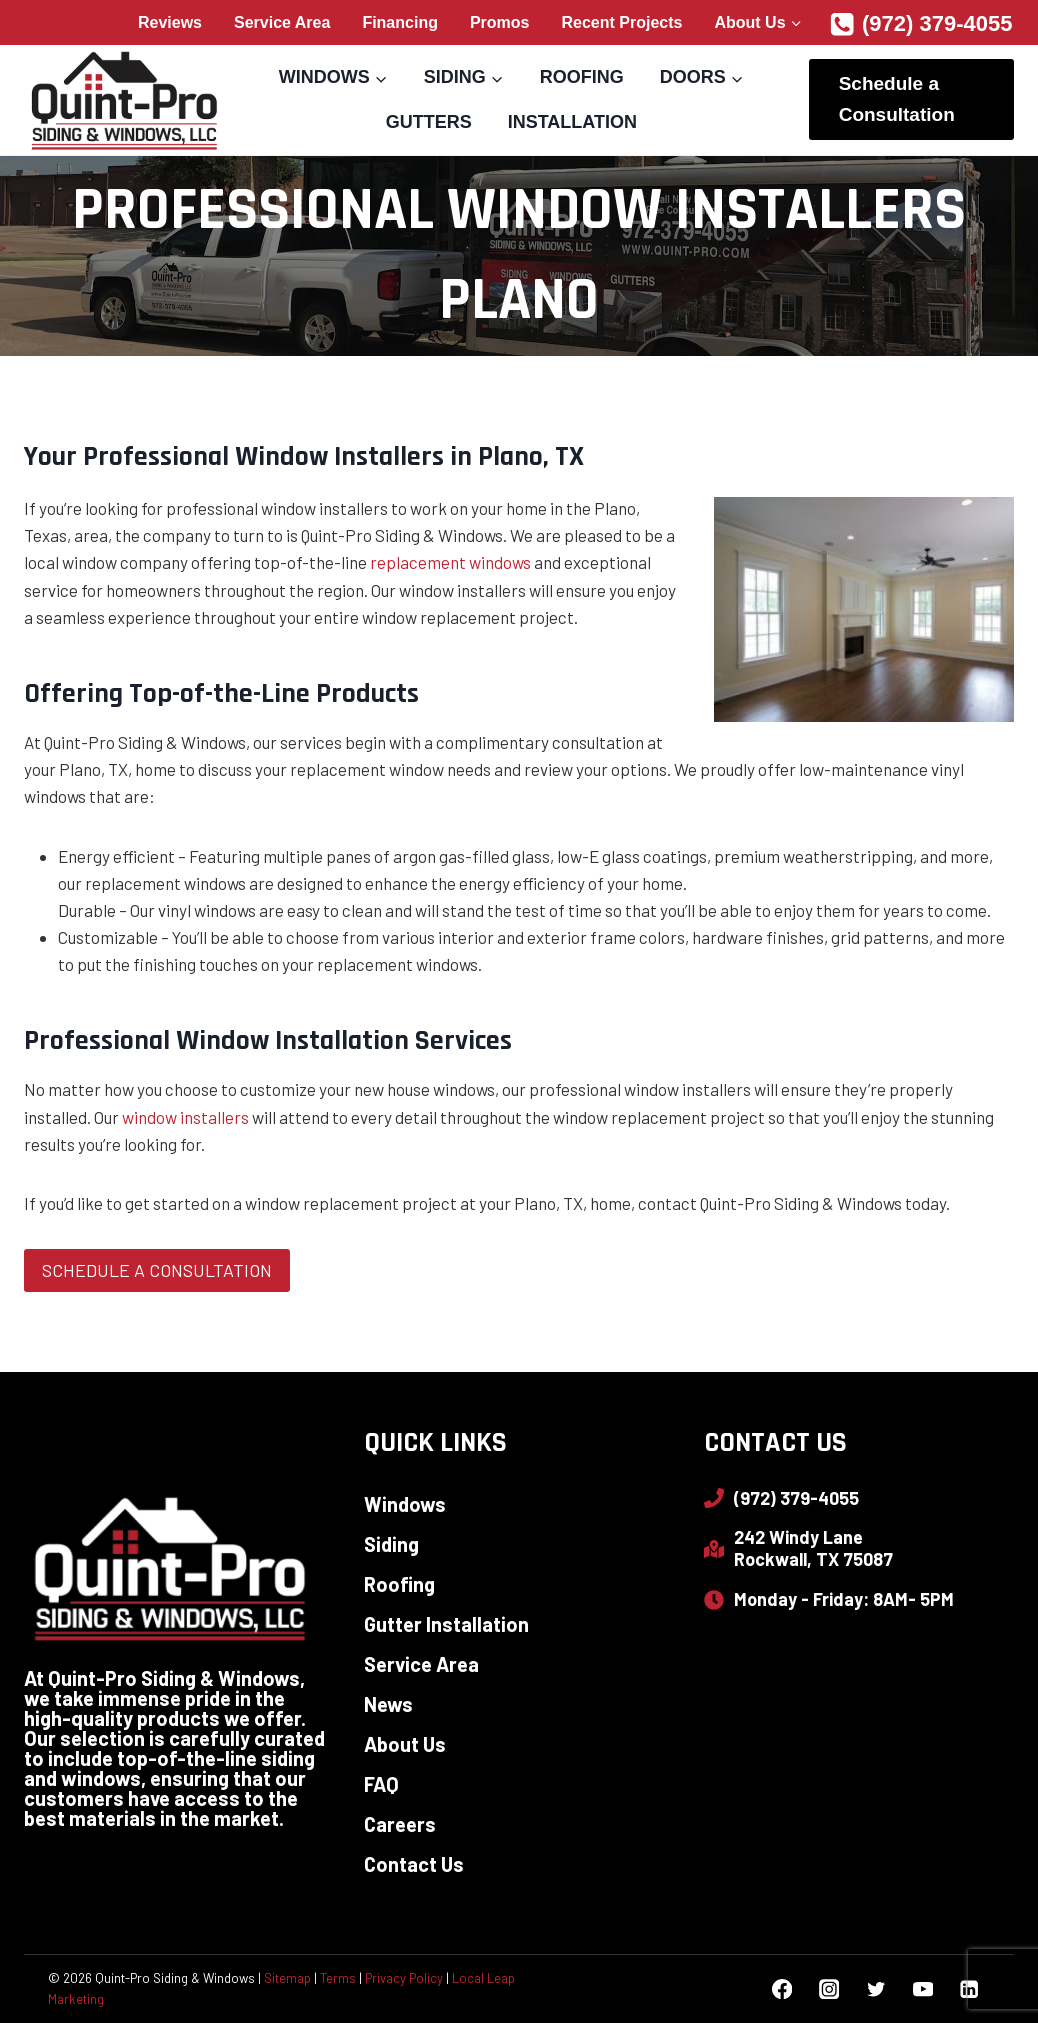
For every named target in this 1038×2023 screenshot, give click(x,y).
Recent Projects (622, 22)
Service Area (282, 22)
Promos (500, 22)
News (388, 1704)
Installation (572, 122)
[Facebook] (782, 1989)
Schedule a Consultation (897, 98)
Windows (405, 1504)
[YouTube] (922, 1989)
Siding (391, 1544)
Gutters (429, 122)
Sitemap (287, 1978)
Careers (400, 1824)
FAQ (381, 1784)
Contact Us (414, 1864)
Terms (338, 1978)
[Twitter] (875, 1989)
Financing (400, 22)
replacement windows (450, 562)
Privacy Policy (404, 1978)
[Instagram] (828, 1989)
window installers (185, 1117)
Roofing (582, 77)
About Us (405, 1744)
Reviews (170, 22)
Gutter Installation (446, 1624)
